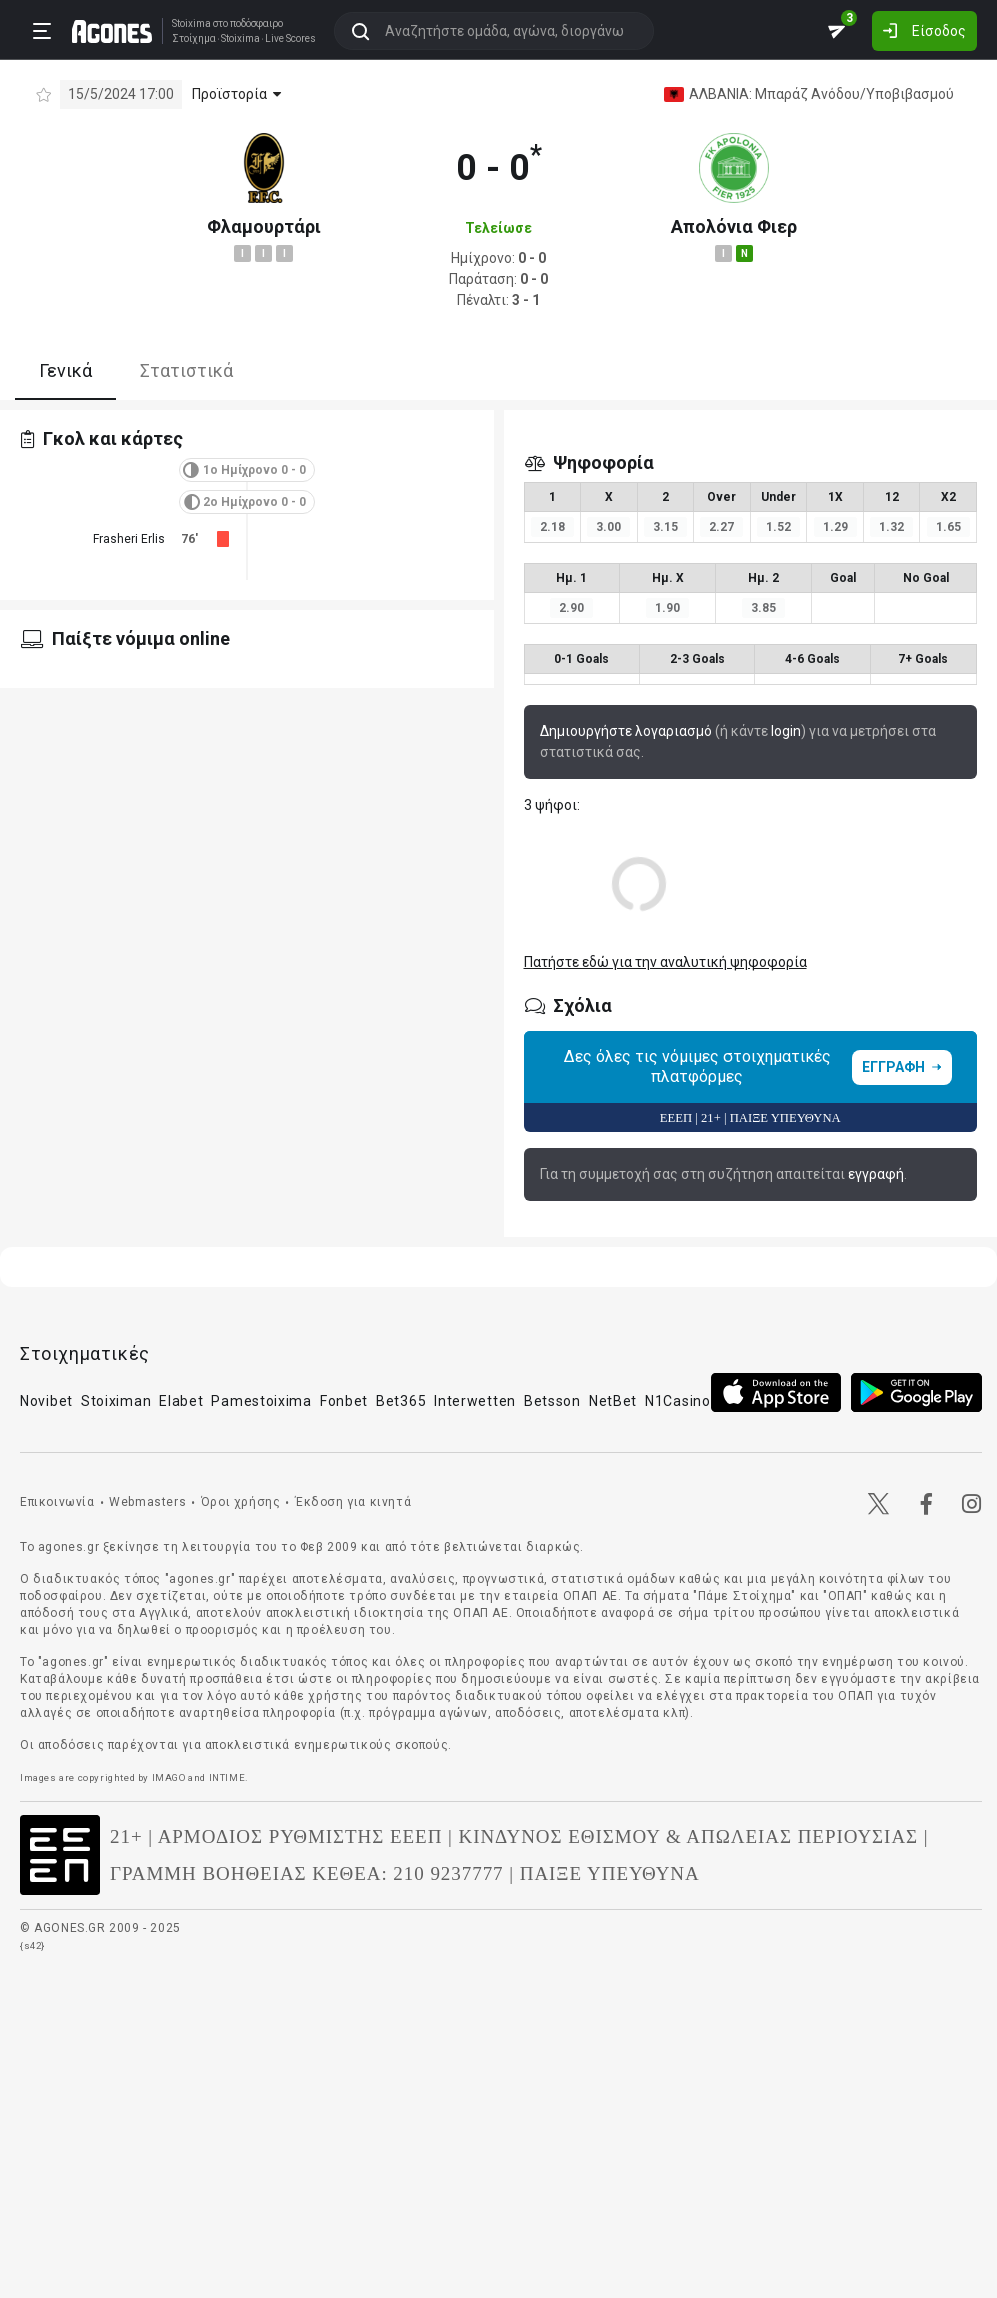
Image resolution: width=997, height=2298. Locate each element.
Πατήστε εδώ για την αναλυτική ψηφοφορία (665, 962)
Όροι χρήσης (241, 1502)
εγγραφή (876, 1174)
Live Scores (290, 39)
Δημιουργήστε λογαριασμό (626, 731)
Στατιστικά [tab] (186, 370)
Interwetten (475, 1401)
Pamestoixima (261, 1401)
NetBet (613, 1401)
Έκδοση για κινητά (353, 1502)
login (786, 731)
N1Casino (678, 1401)
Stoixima (191, 23)
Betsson (552, 1401)
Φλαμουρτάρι (264, 226)
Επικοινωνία (57, 1502)
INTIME (227, 1777)
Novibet (46, 1401)
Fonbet (344, 1401)
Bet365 (401, 1401)
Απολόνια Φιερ (734, 226)
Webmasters (147, 1502)
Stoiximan (116, 1401)
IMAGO (169, 1777)
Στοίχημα (194, 39)
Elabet (181, 1401)
